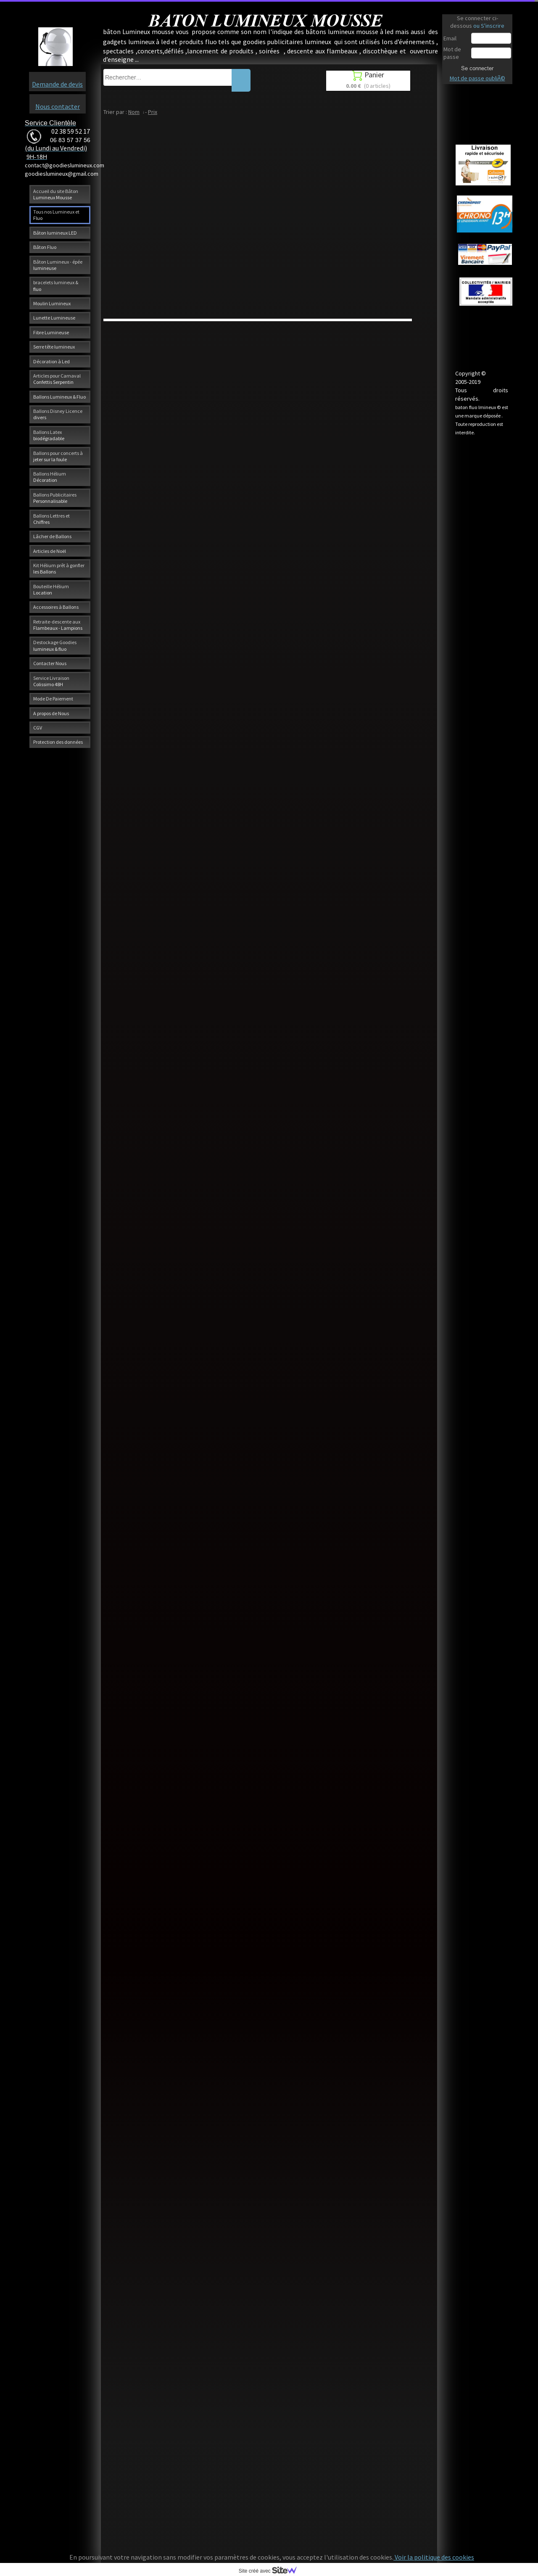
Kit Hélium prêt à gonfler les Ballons (58, 568)
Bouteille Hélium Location (51, 589)
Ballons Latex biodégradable (48, 435)
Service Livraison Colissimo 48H (51, 681)
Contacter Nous (49, 663)
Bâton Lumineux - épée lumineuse (57, 265)
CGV (37, 727)
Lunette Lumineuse (54, 317)
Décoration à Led (51, 361)
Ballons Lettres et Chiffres (51, 519)
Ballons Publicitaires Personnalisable (54, 497)
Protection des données (58, 742)
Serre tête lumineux (54, 346)
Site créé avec (271, 2571)
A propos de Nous (51, 713)
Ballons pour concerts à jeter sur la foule (58, 456)
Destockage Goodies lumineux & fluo (54, 645)
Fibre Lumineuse (51, 332)
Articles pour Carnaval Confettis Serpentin (57, 379)
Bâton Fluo (44, 247)
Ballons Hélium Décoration (49, 476)
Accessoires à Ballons (56, 607)
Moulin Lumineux (52, 303)
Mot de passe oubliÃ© (477, 78)
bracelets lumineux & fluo (55, 285)
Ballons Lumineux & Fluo (59, 397)
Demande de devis (57, 84)
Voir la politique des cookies (433, 2557)
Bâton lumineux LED (55, 233)
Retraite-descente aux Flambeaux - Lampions (57, 624)
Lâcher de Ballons (52, 536)
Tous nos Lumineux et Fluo (56, 215)
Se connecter (477, 68)
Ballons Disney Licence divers (57, 414)
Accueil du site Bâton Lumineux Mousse (55, 194)
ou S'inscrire (488, 25)
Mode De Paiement (53, 698)
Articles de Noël (49, 551)
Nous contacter (57, 106)
